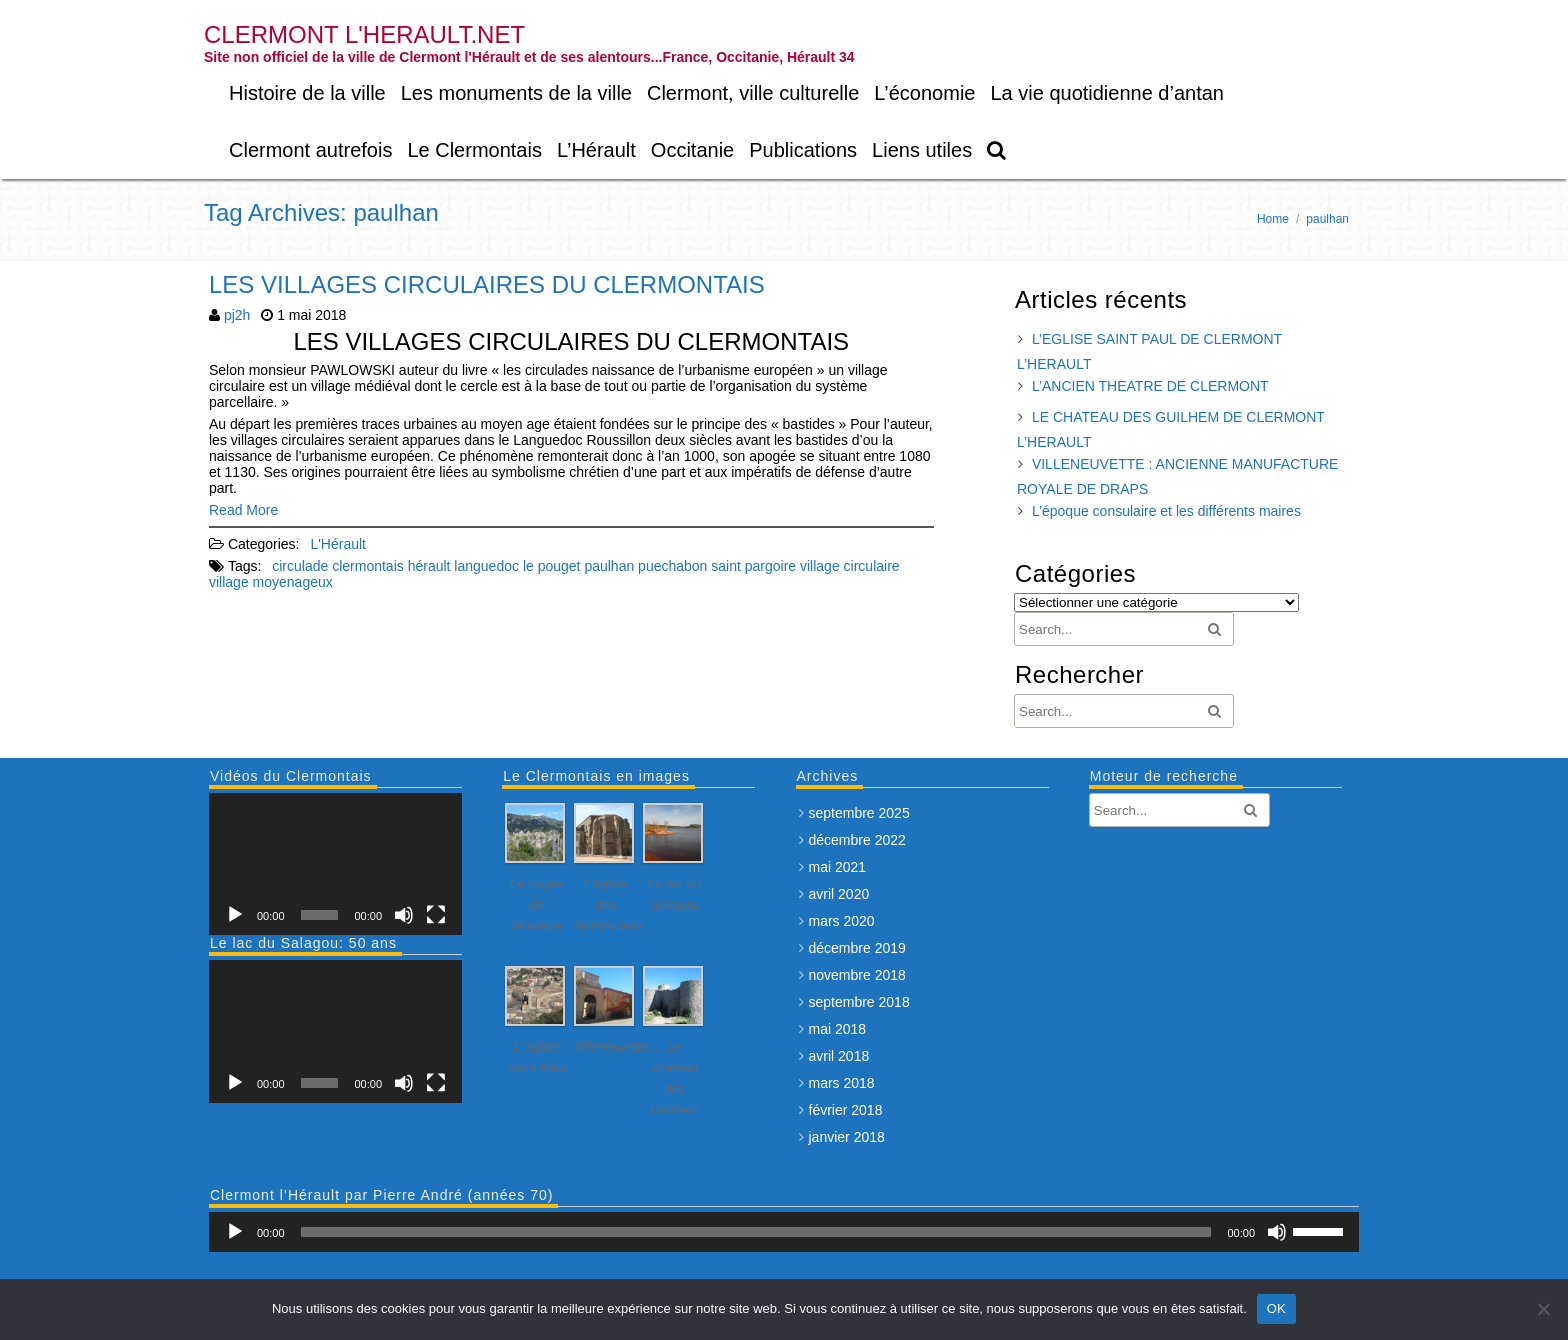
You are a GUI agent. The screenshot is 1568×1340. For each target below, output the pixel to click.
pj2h (237, 315)
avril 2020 (839, 894)
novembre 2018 (857, 975)
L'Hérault (338, 544)
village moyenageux (271, 582)
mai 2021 (838, 867)
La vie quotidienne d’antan (1107, 93)
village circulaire (850, 566)
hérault (429, 566)
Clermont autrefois (310, 150)
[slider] (756, 1232)
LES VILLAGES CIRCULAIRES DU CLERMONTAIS (487, 284)
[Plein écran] (436, 915)
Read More (243, 510)
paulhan (609, 566)
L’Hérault (596, 150)
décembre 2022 (857, 840)
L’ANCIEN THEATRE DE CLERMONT (1150, 386)
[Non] (1543, 1309)
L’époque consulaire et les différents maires (1166, 511)
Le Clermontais (474, 150)
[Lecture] (235, 915)
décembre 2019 (857, 948)
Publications (803, 150)
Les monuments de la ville (516, 93)
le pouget (552, 566)
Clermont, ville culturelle (753, 93)
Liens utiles (922, 150)
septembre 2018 (859, 1002)
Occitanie (692, 150)
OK (1276, 1308)
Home (1273, 219)
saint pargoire (753, 566)
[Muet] (404, 915)
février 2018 (846, 1110)
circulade (300, 566)
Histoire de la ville (307, 93)
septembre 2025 (859, 813)
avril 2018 (839, 1056)
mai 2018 (838, 1029)
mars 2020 (842, 921)
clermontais (368, 566)
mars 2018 (842, 1083)
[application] (335, 864)
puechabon (672, 566)
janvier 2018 (847, 1137)
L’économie (924, 93)
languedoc (486, 566)
